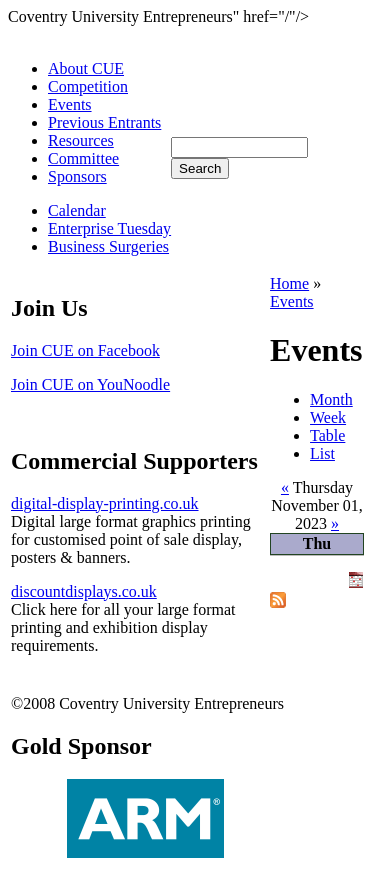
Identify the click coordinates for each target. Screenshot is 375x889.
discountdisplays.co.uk (84, 591)
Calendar (77, 210)
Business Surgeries (108, 246)
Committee (83, 158)
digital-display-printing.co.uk (105, 503)
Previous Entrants (104, 122)
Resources (81, 140)
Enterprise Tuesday (109, 228)
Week (328, 417)
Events (70, 104)
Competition (88, 86)
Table (327, 435)
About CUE (86, 68)
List (322, 453)
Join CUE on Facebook (85, 350)
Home (289, 283)
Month (331, 399)
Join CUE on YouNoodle (90, 384)
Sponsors (77, 176)
